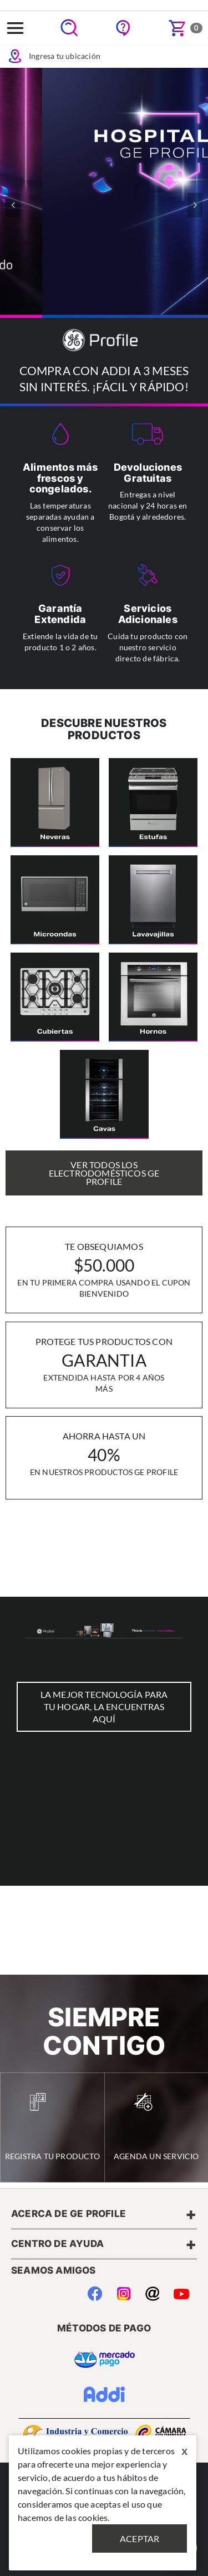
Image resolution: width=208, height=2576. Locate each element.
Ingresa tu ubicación (53, 56)
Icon (15, 56)
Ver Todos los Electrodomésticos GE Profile (104, 1173)
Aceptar (139, 2538)
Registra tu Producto (52, 2127)
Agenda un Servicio (156, 2127)
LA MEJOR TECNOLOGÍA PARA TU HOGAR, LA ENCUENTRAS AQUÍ (104, 1706)
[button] (194, 205)
